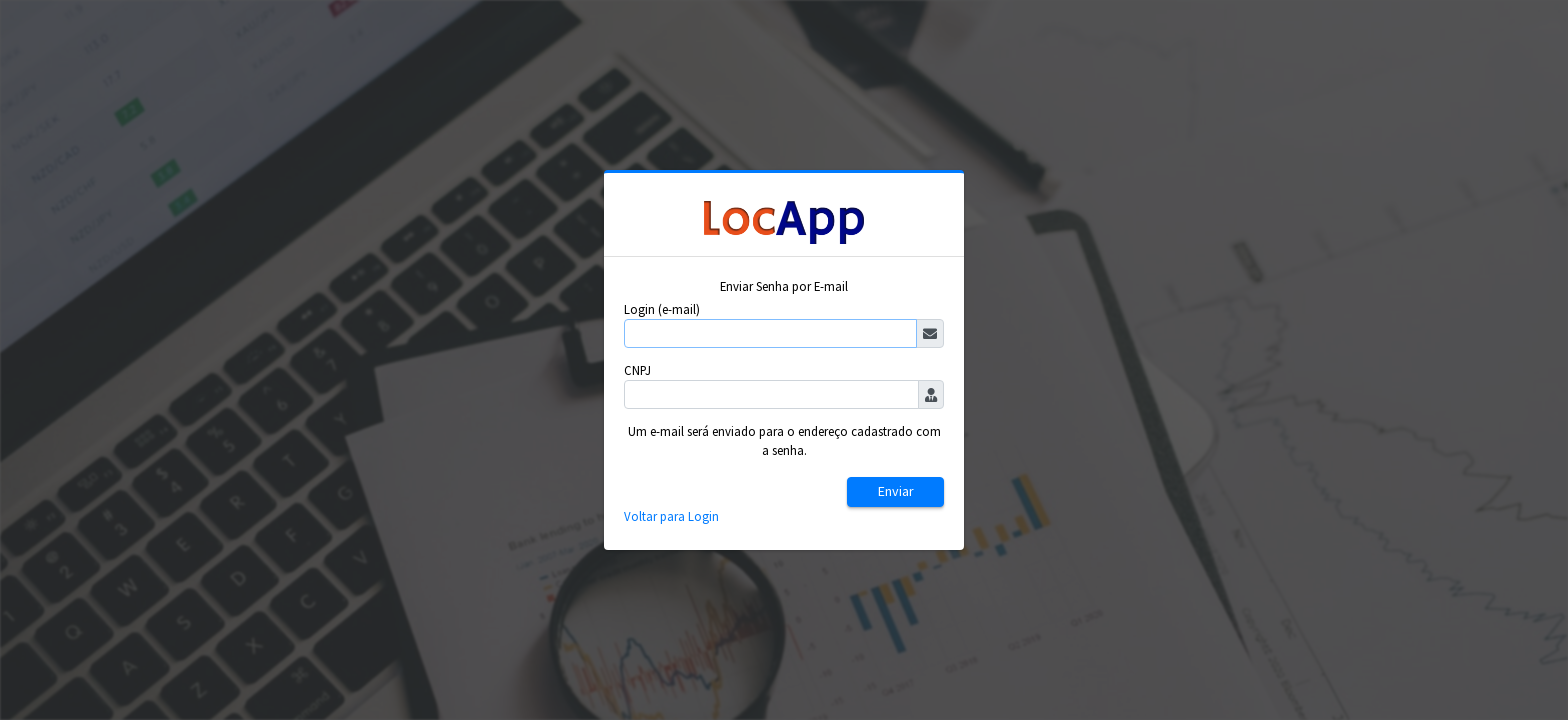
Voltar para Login (671, 516)
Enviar (896, 491)
